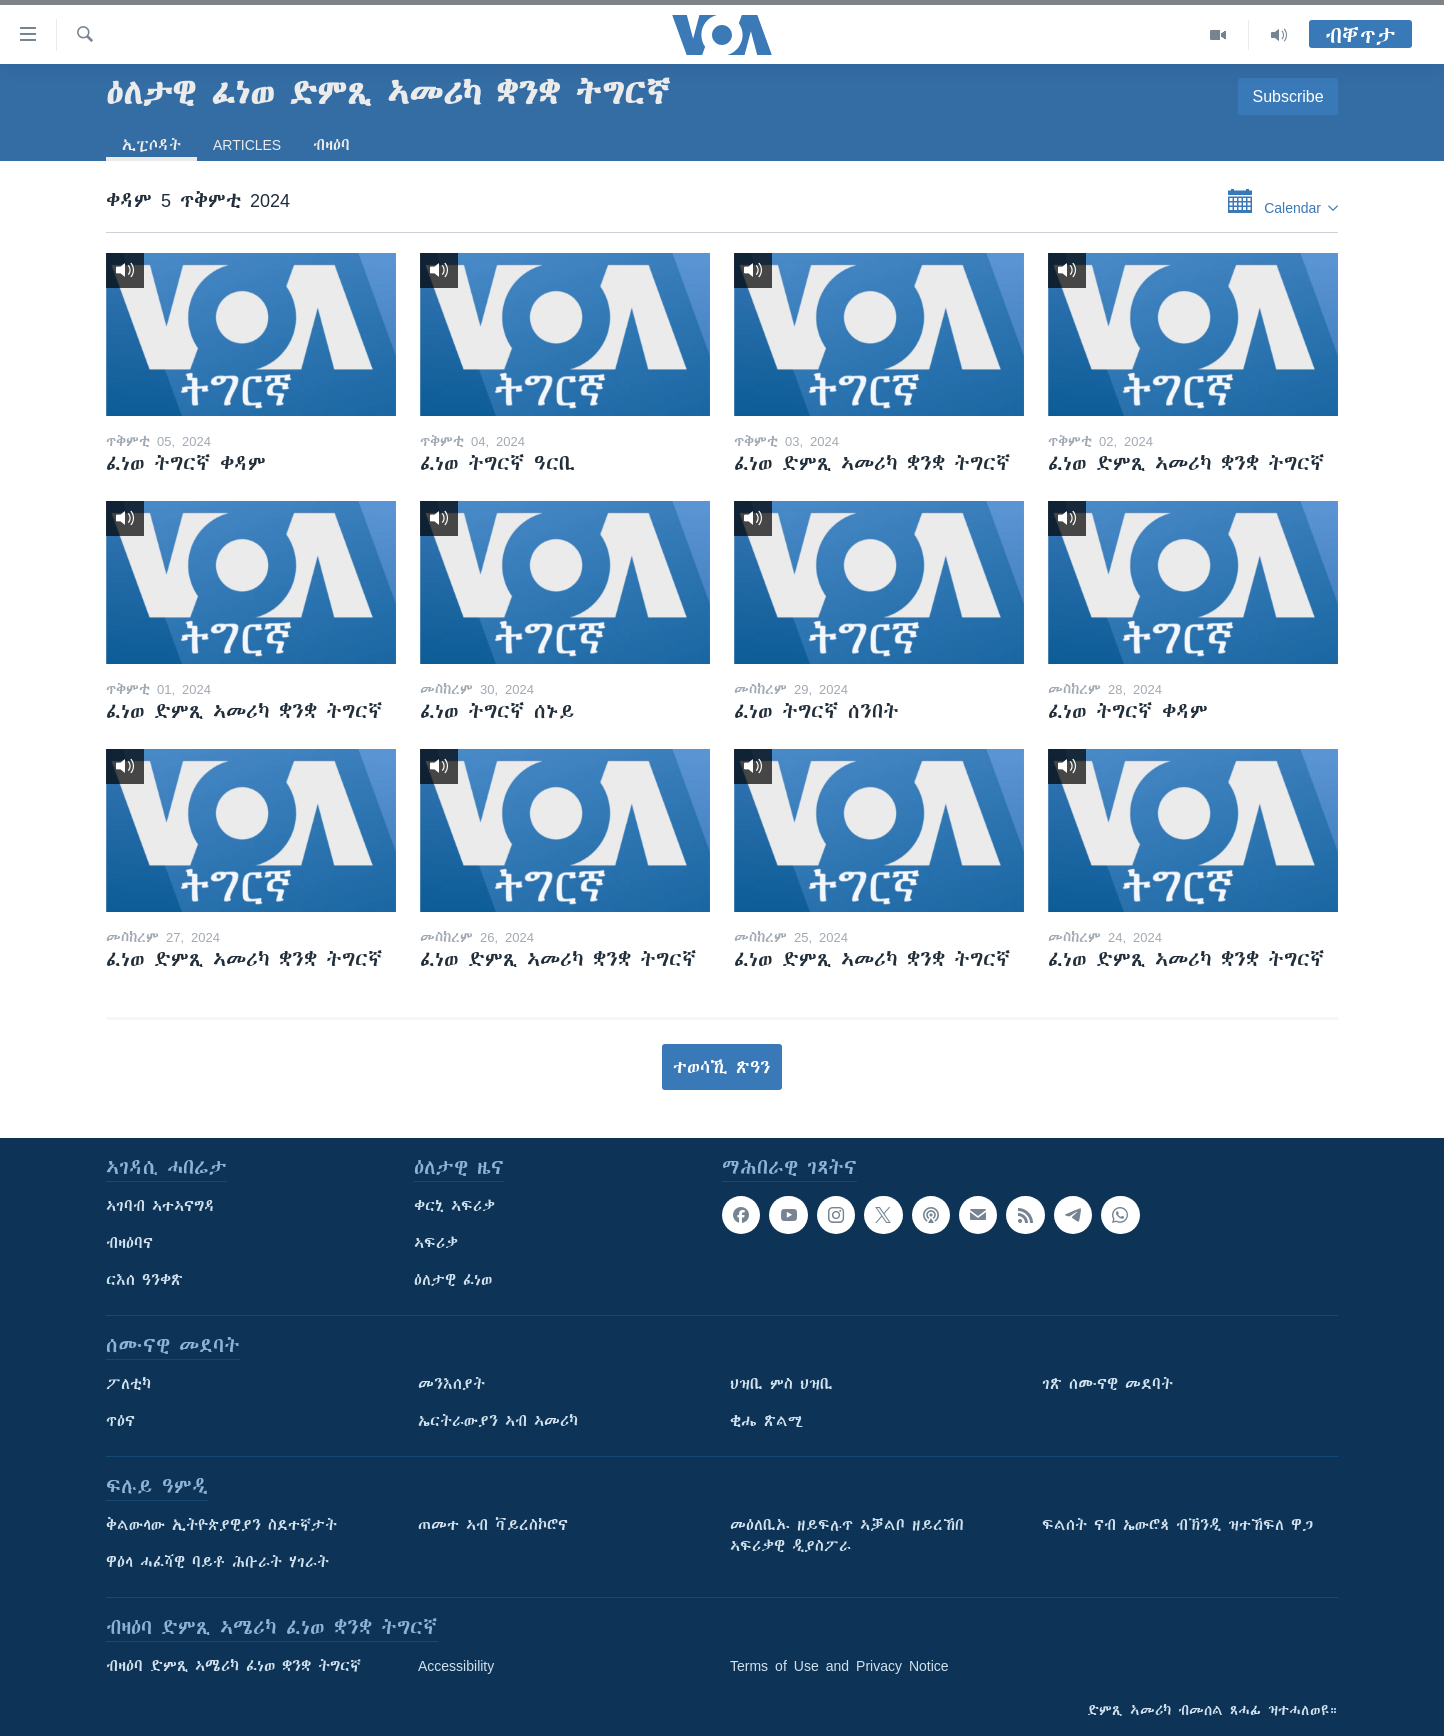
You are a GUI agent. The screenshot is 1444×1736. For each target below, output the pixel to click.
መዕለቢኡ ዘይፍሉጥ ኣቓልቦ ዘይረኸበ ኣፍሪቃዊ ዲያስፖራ (847, 1535)
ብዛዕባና (129, 1243)
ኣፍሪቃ (436, 1243)
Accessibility (456, 1666)
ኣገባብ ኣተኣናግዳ (160, 1206)
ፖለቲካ (128, 1384)
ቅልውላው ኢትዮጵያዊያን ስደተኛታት (221, 1525)
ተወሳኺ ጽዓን (722, 1067)
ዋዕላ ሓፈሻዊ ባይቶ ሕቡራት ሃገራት (217, 1562)
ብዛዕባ (331, 145)
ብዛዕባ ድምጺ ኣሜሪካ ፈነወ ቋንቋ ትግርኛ (233, 1666)
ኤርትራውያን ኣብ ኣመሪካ (498, 1421)
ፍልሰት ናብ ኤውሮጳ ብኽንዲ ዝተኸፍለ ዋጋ (1177, 1525)
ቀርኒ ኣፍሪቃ (454, 1206)
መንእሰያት (451, 1384)
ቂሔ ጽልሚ (766, 1421)
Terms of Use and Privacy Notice (839, 1666)
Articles (247, 145)
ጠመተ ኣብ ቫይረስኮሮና (493, 1525)
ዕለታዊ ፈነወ (453, 1280)
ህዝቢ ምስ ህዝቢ (781, 1384)
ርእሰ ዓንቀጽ (144, 1280)
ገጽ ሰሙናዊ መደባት (1107, 1384)
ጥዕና (120, 1421)
